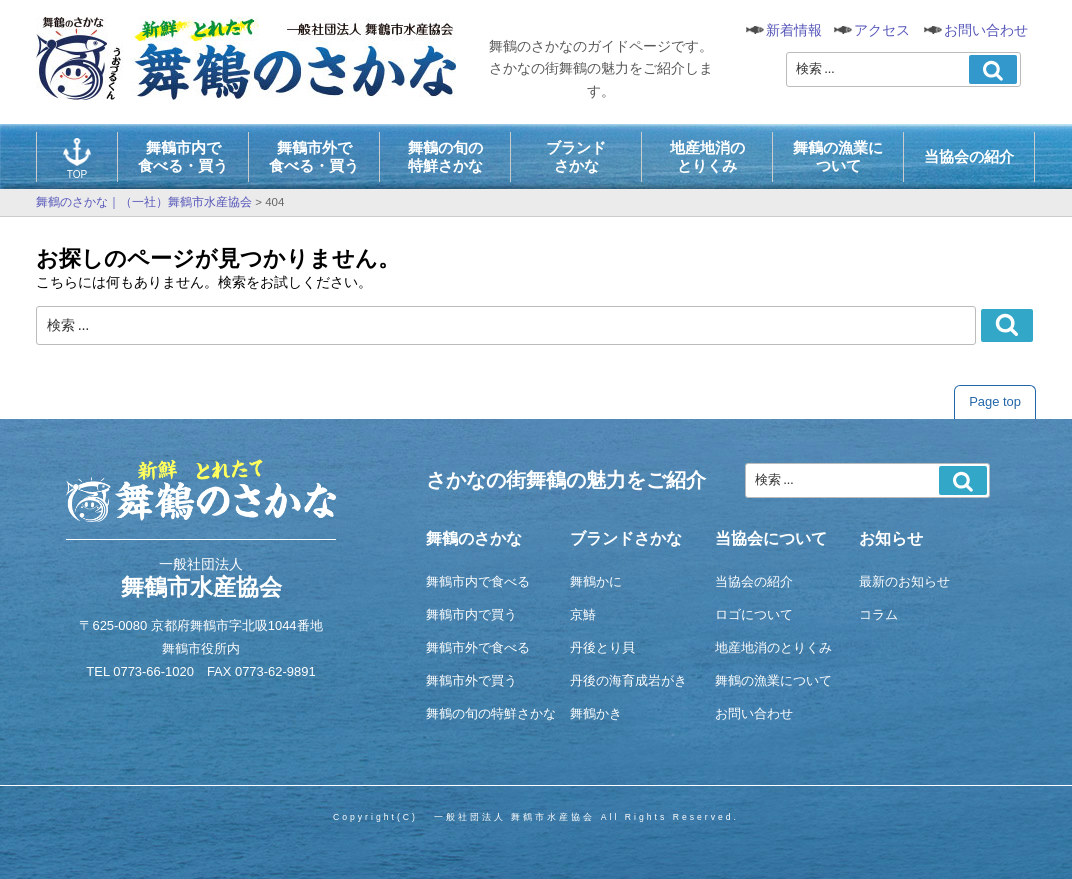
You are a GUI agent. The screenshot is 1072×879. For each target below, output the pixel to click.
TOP (77, 159)
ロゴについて (754, 614)
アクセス (882, 30)
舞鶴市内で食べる (478, 581)
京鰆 (583, 614)
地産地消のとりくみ (707, 156)
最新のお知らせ (904, 581)
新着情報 (794, 30)
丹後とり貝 (602, 647)
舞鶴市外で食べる (478, 647)
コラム (878, 614)
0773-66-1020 (153, 671)
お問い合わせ (986, 30)
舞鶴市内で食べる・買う (183, 156)
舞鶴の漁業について (838, 156)
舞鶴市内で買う (471, 614)
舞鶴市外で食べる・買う (314, 156)
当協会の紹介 (969, 156)
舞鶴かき (596, 713)
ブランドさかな (576, 156)
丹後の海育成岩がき (628, 680)
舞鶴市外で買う (471, 680)
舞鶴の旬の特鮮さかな (445, 156)
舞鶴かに (596, 581)
